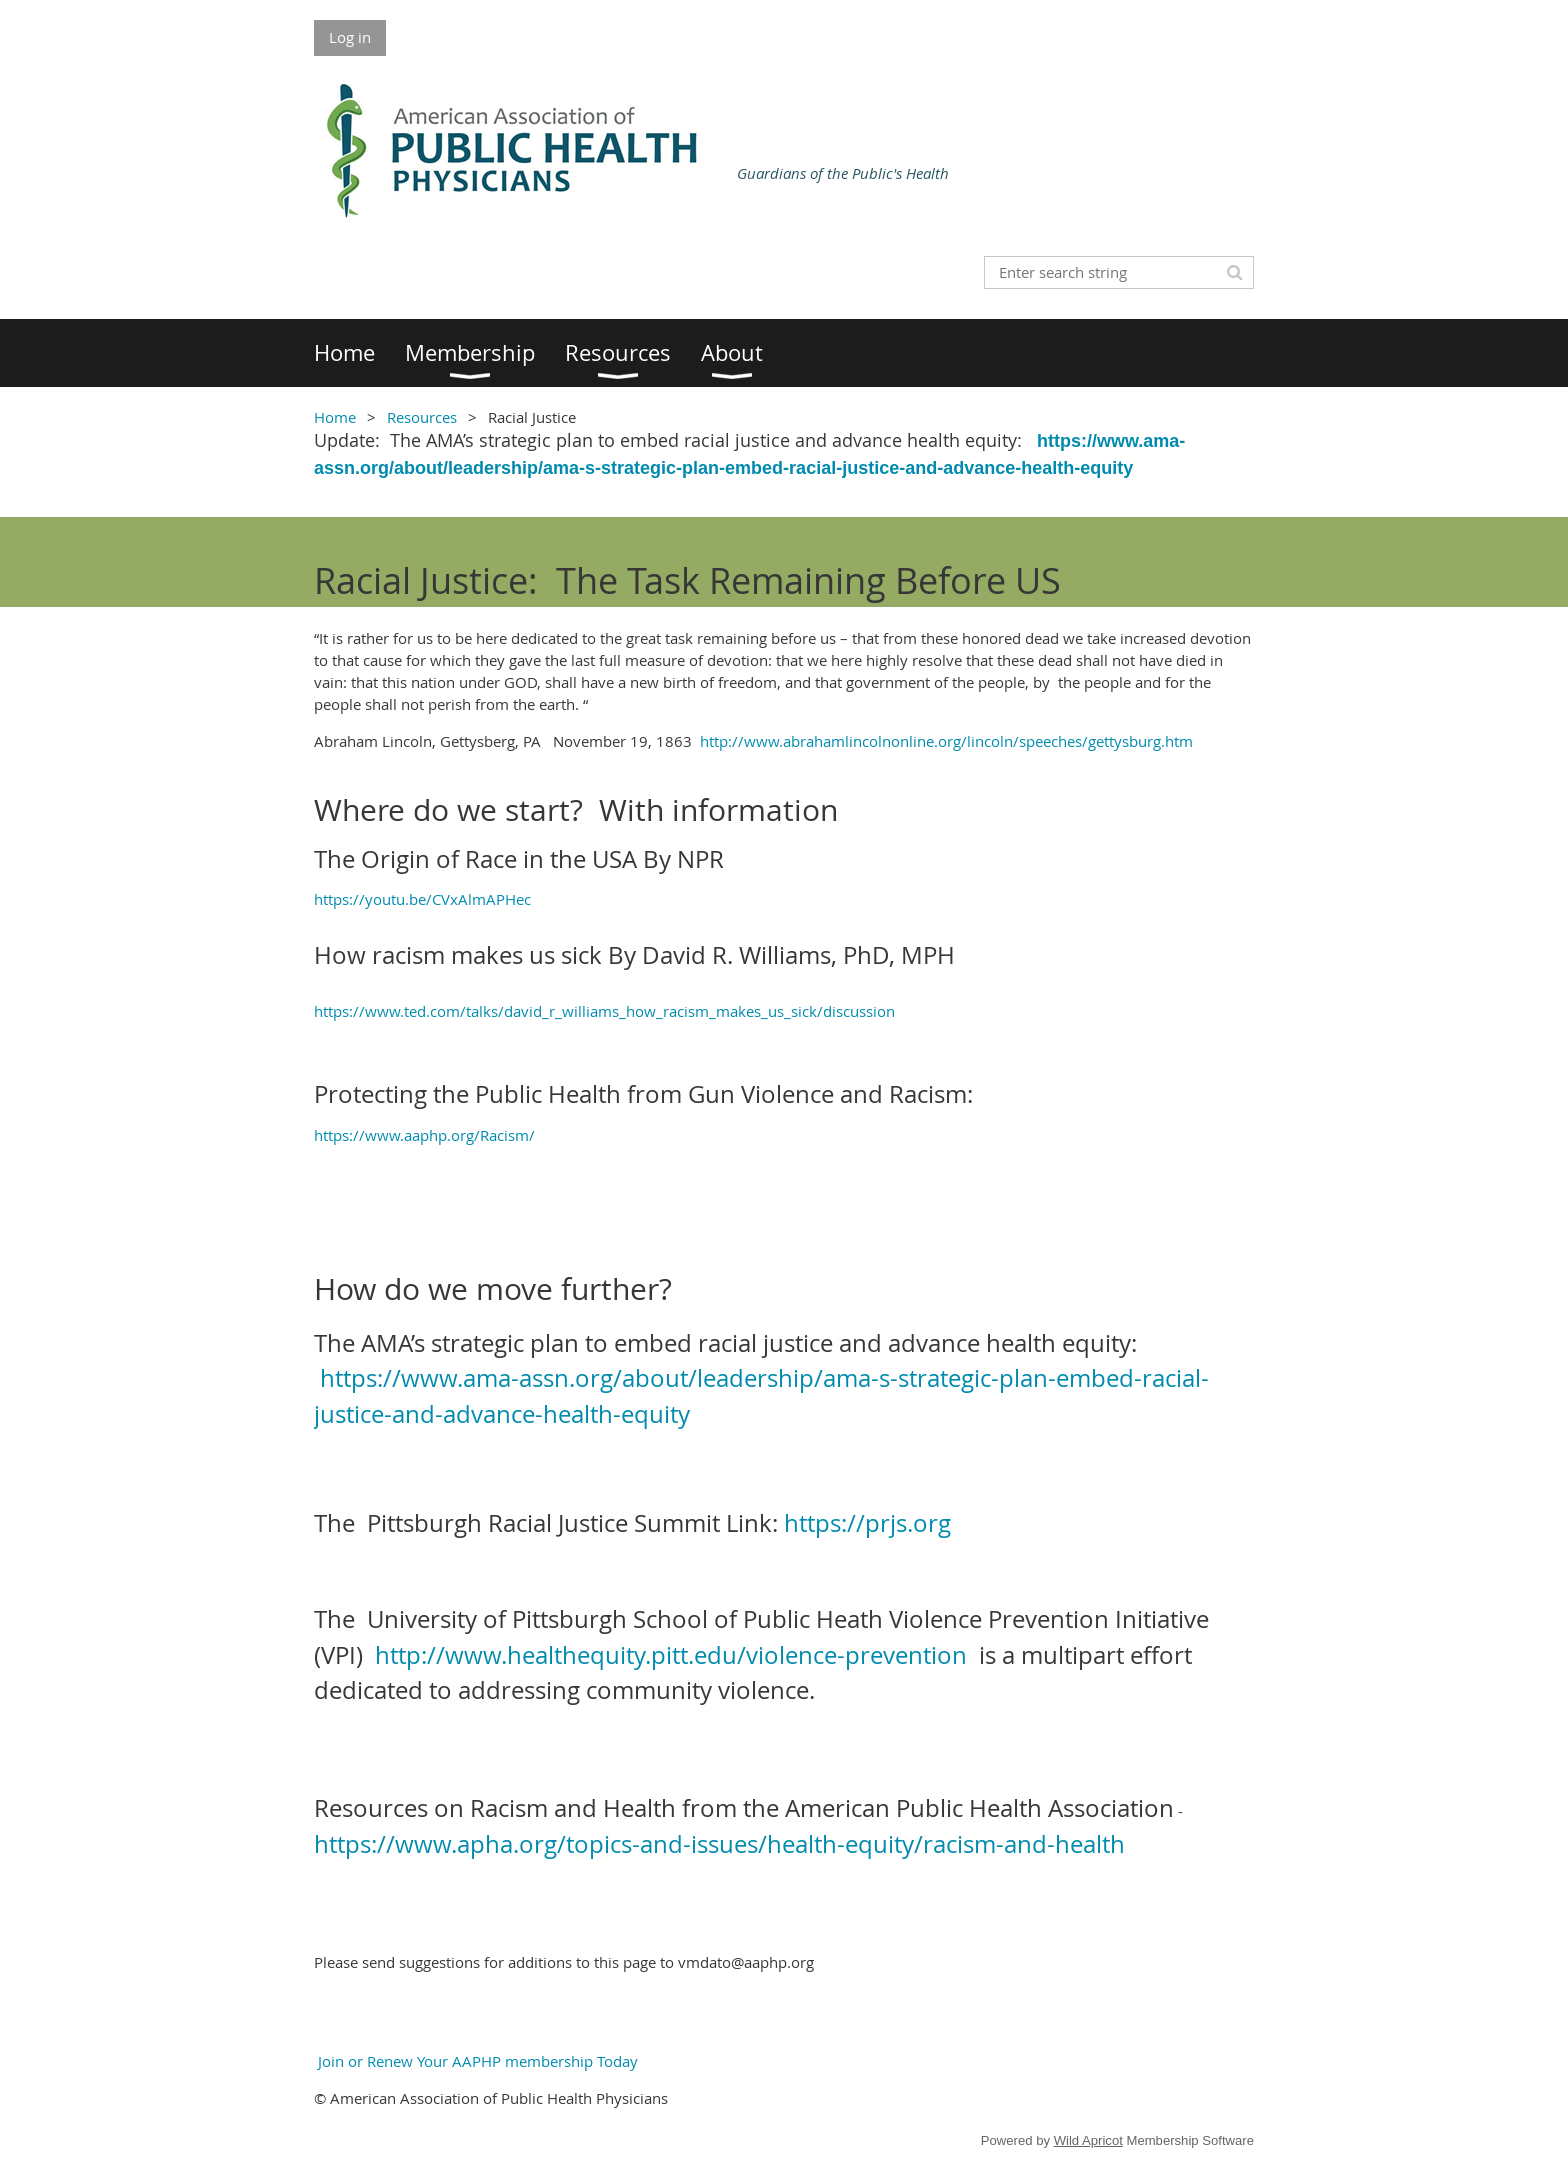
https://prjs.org (867, 1523)
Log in (350, 37)
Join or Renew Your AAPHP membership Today (476, 2061)
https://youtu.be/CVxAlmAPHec (422, 899)
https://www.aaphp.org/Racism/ (424, 1135)
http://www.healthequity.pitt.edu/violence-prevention (671, 1655)
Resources (422, 417)
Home (335, 417)
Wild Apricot (1088, 2140)
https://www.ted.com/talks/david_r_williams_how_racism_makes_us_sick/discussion (604, 1011)
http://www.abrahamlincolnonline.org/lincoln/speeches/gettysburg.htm (948, 741)
